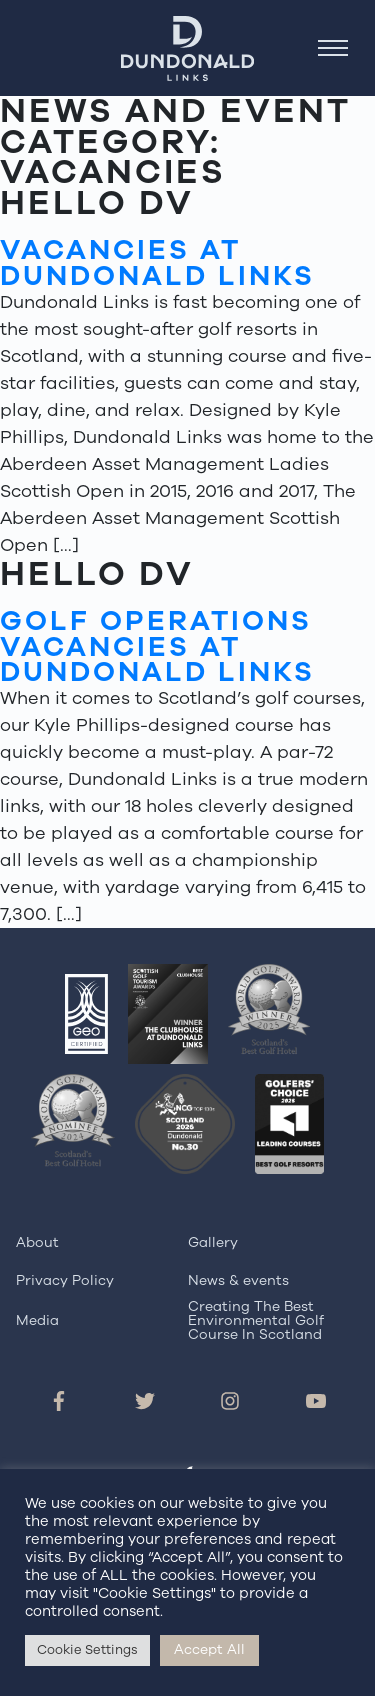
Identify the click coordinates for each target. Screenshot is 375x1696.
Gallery (213, 1242)
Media (37, 1320)
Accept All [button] (209, 1649)
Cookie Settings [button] (87, 1650)
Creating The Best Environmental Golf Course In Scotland (256, 1321)
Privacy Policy (65, 1280)
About (37, 1242)
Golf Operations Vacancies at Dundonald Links (157, 646)
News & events (238, 1280)
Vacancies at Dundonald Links (157, 262)
